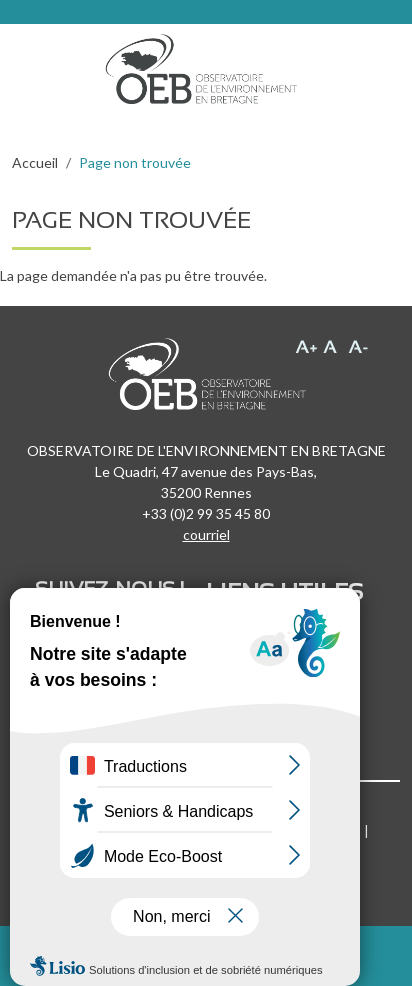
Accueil (35, 162)
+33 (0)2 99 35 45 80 (206, 513)
